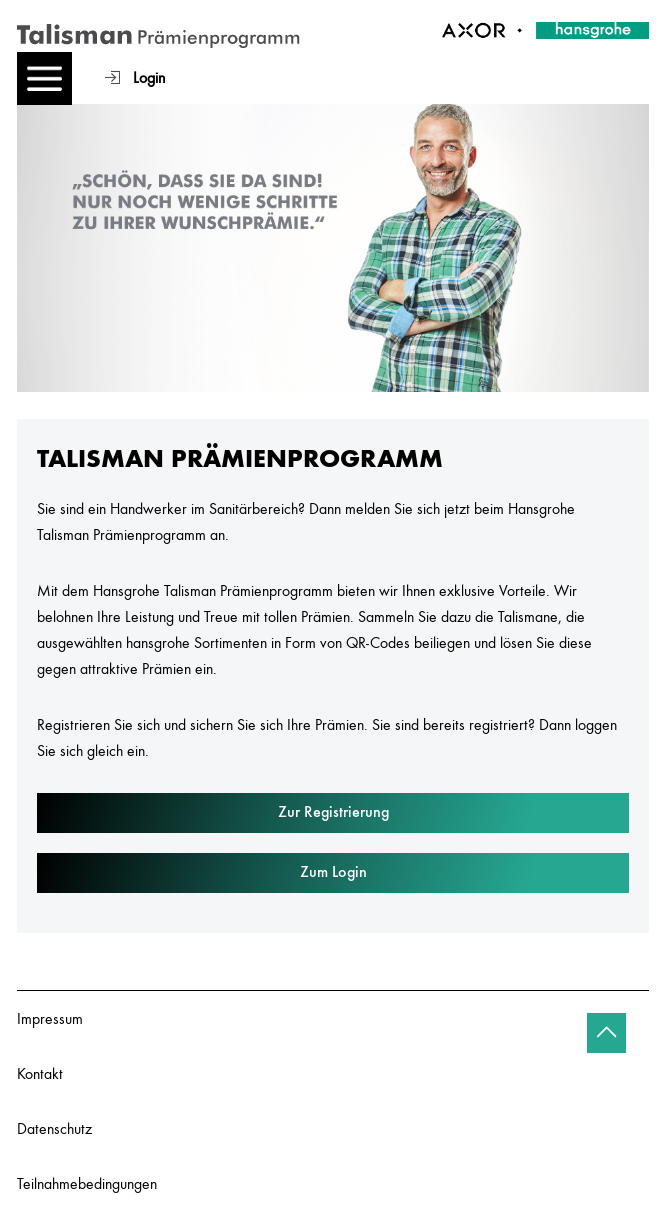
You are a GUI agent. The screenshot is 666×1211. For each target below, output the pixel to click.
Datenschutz (54, 1128)
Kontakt (40, 1073)
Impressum (50, 1018)
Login (149, 77)
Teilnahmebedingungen (87, 1183)
